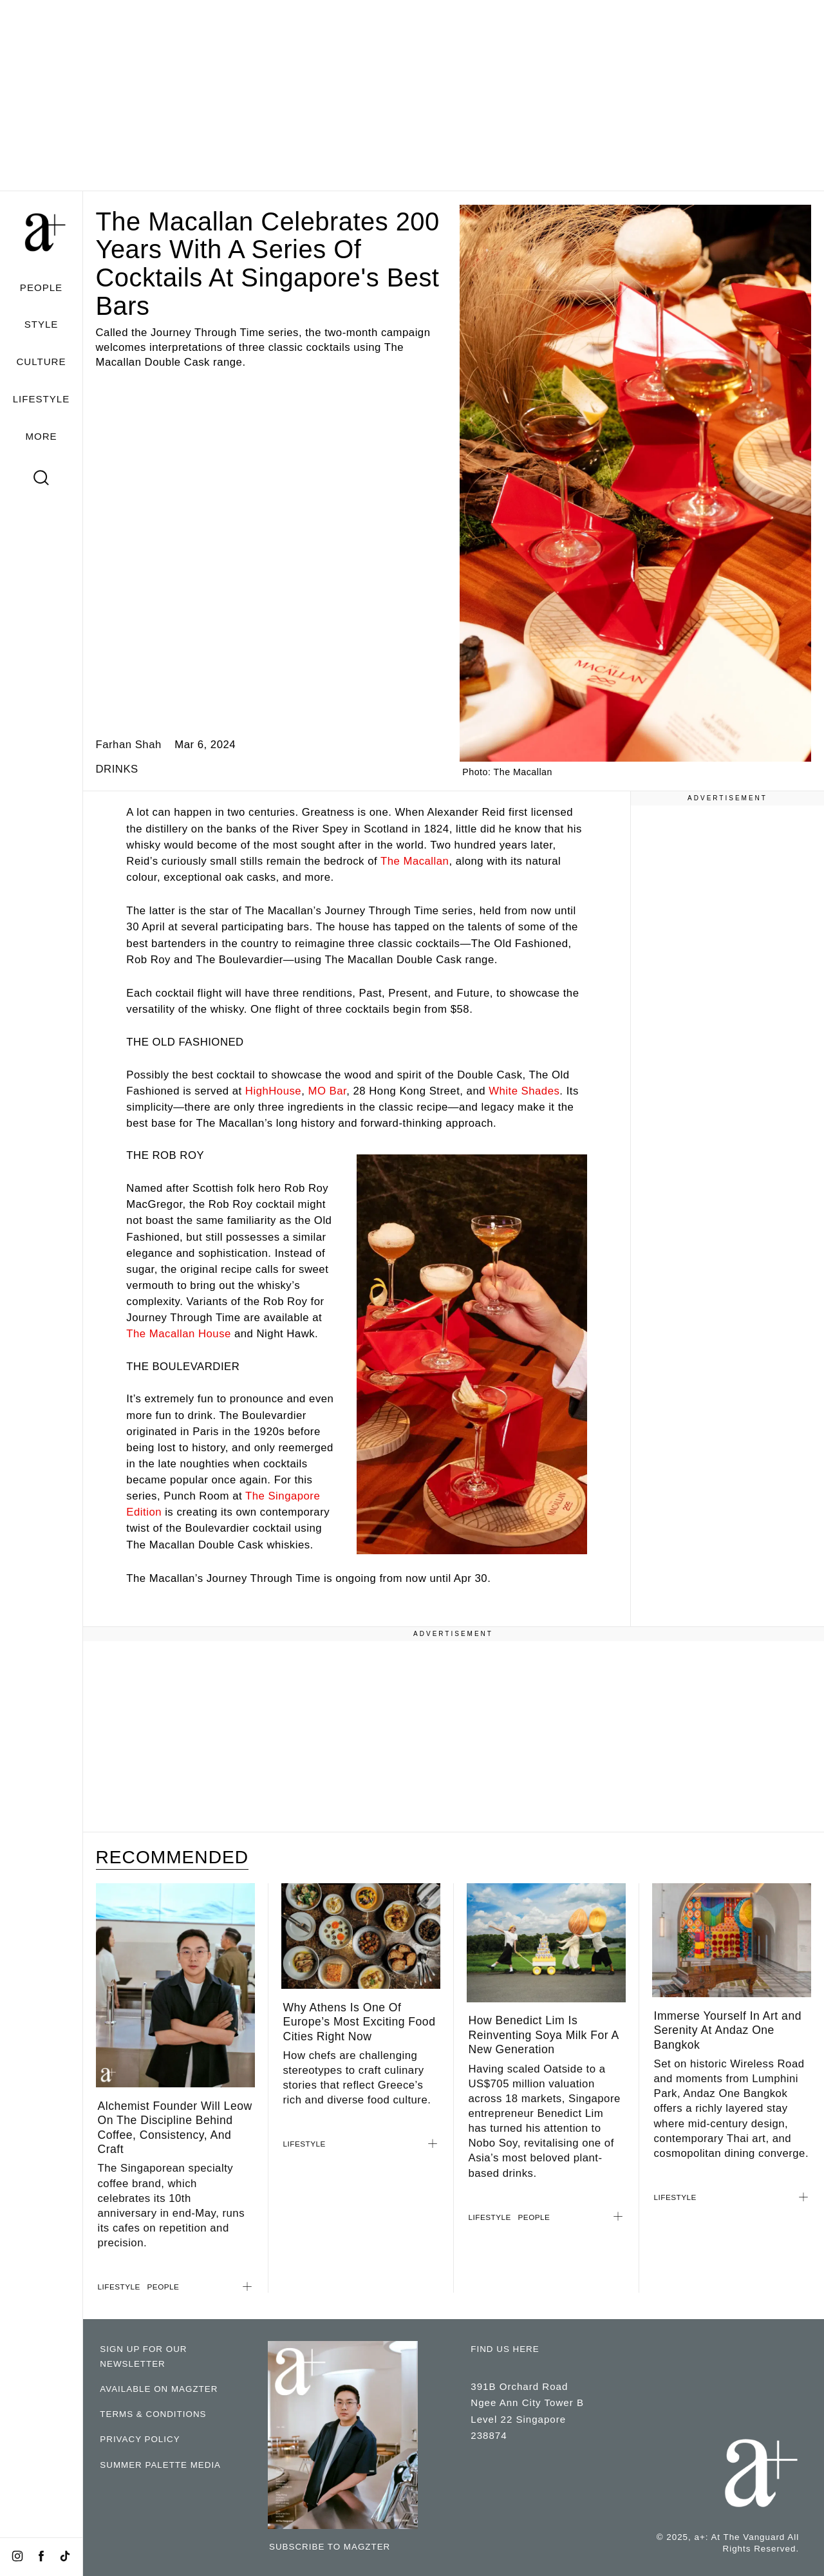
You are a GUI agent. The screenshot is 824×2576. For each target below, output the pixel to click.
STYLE (41, 324)
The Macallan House (178, 1334)
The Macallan (414, 861)
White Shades (524, 1091)
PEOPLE (41, 287)
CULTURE (41, 361)
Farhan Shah (129, 745)
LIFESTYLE (41, 398)
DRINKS (117, 769)
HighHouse (273, 1091)
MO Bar (327, 1091)
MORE (41, 436)
